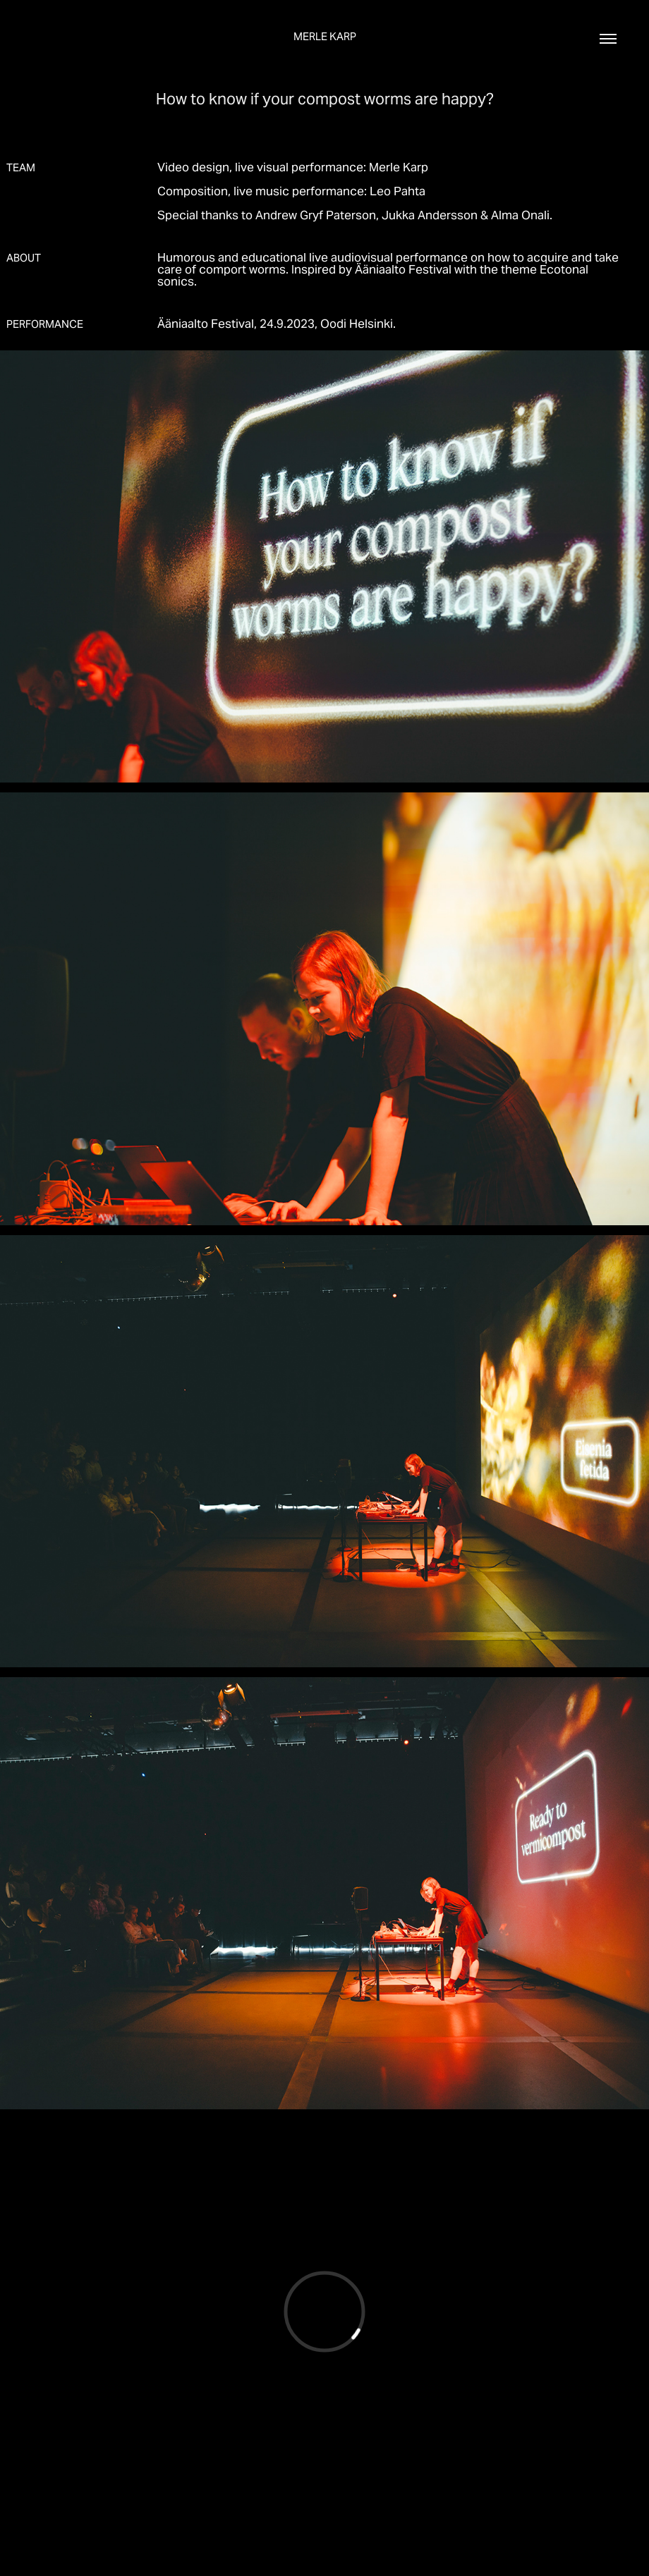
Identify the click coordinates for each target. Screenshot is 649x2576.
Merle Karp (324, 36)
